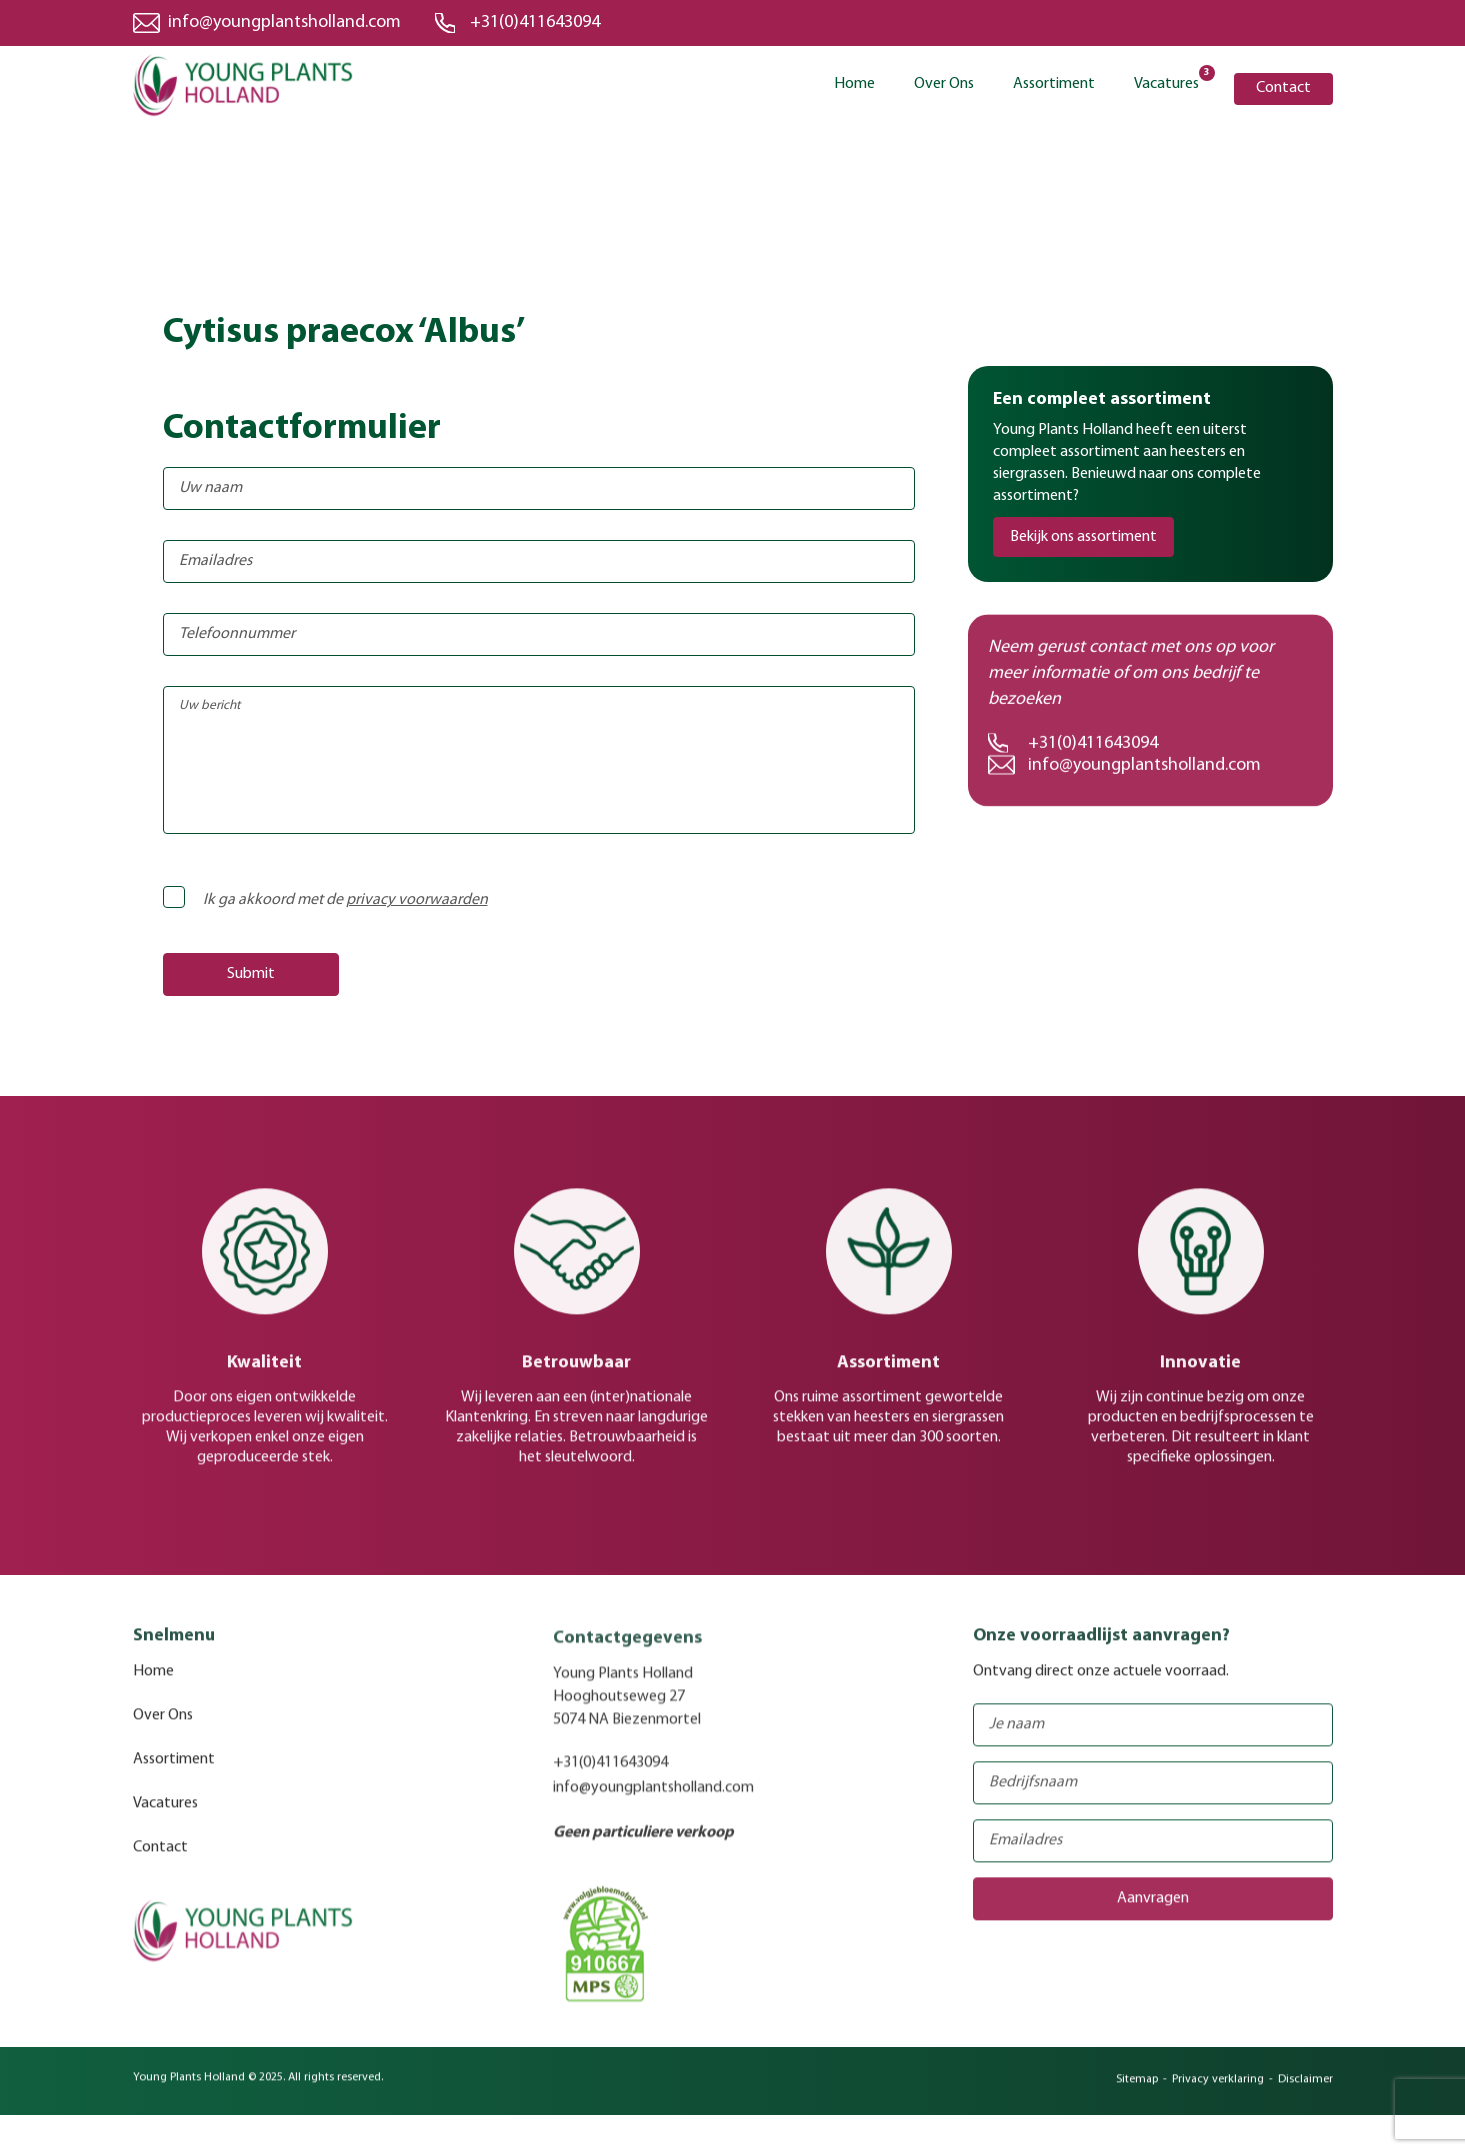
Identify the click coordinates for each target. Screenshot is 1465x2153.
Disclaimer (1305, 2091)
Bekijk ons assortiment (1083, 537)
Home (854, 84)
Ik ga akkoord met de (331, 900)
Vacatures (1166, 82)
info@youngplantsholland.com (284, 22)
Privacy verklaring (1218, 2091)
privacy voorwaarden (417, 900)
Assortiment (1054, 84)
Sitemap (1137, 2091)
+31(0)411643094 (535, 22)
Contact (1283, 88)
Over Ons (944, 84)
